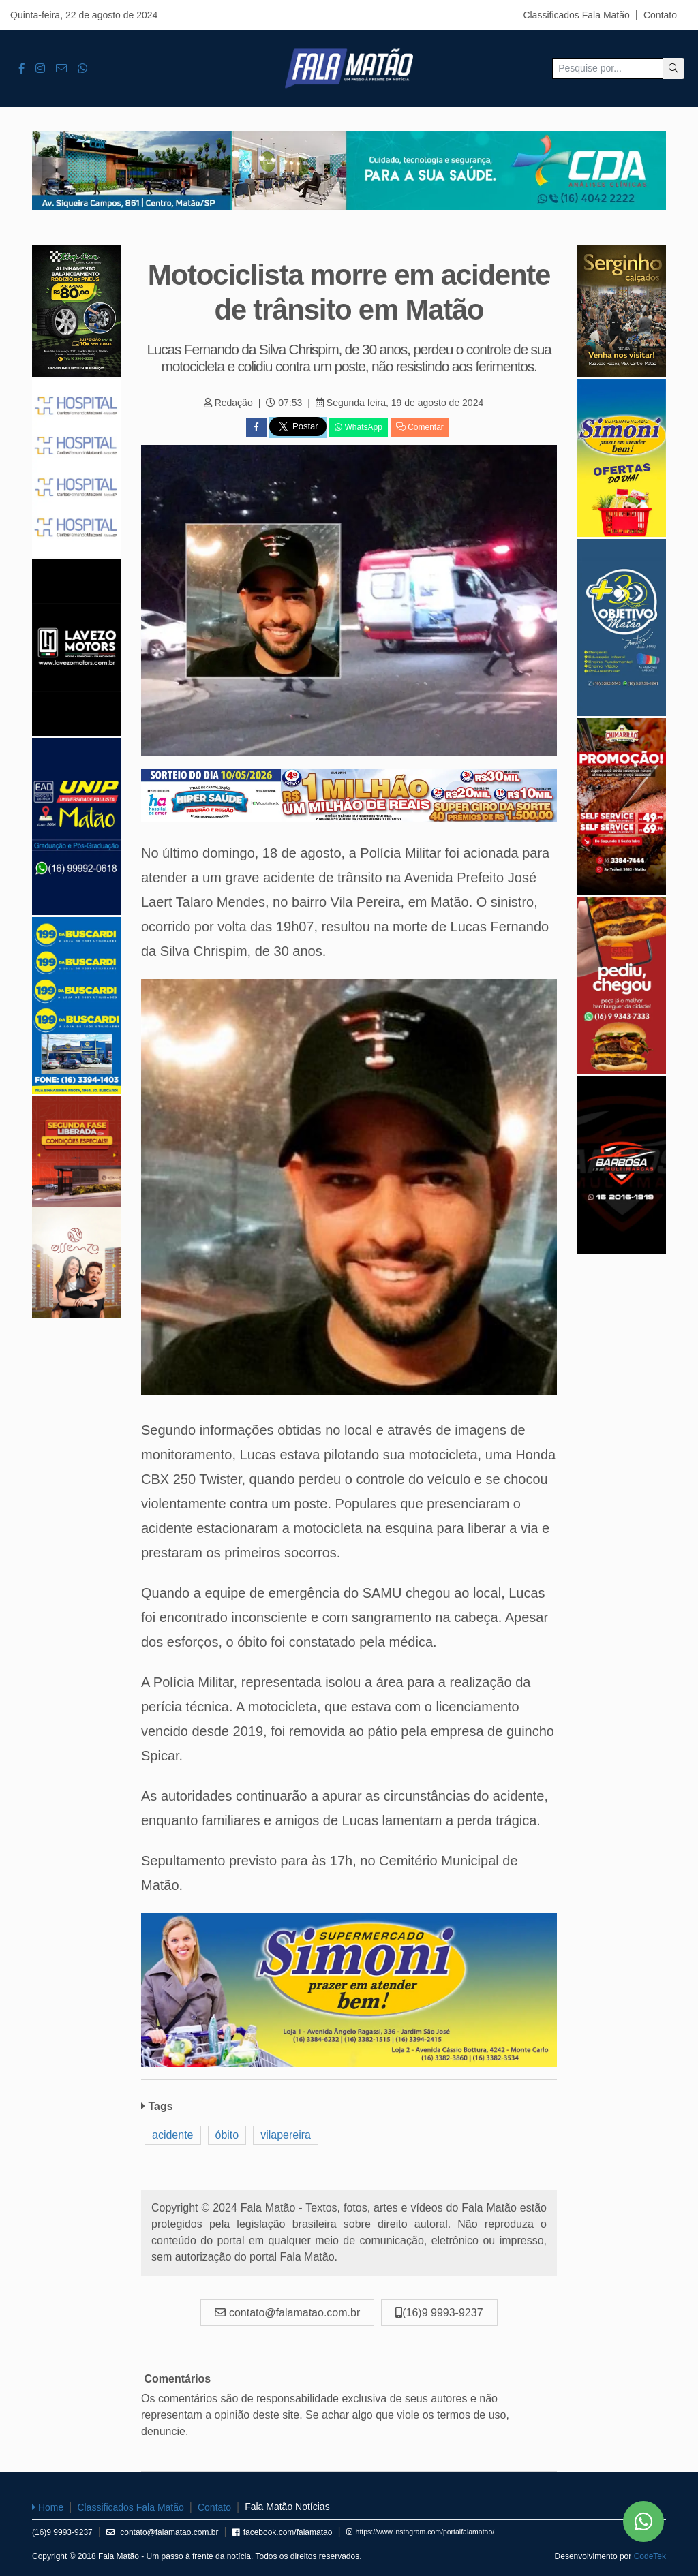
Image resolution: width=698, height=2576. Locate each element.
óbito (227, 2135)
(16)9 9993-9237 (62, 2532)
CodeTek (650, 2556)
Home (47, 2507)
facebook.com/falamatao (282, 2532)
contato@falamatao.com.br (162, 2532)
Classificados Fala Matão (576, 15)
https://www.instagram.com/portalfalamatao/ (420, 2532)
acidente (173, 2135)
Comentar (420, 427)
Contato (660, 15)
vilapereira (285, 2135)
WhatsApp (358, 427)
